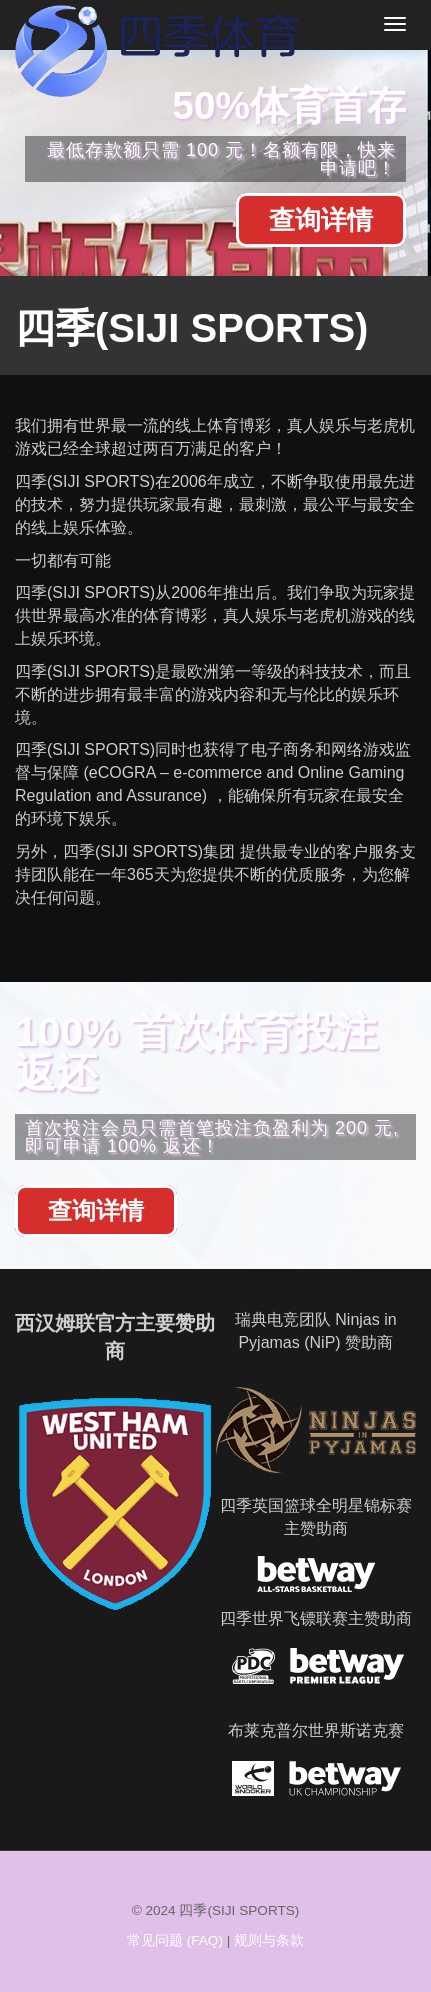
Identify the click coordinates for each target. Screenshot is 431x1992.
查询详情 (321, 220)
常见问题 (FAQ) (175, 1940)
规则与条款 (269, 1940)
